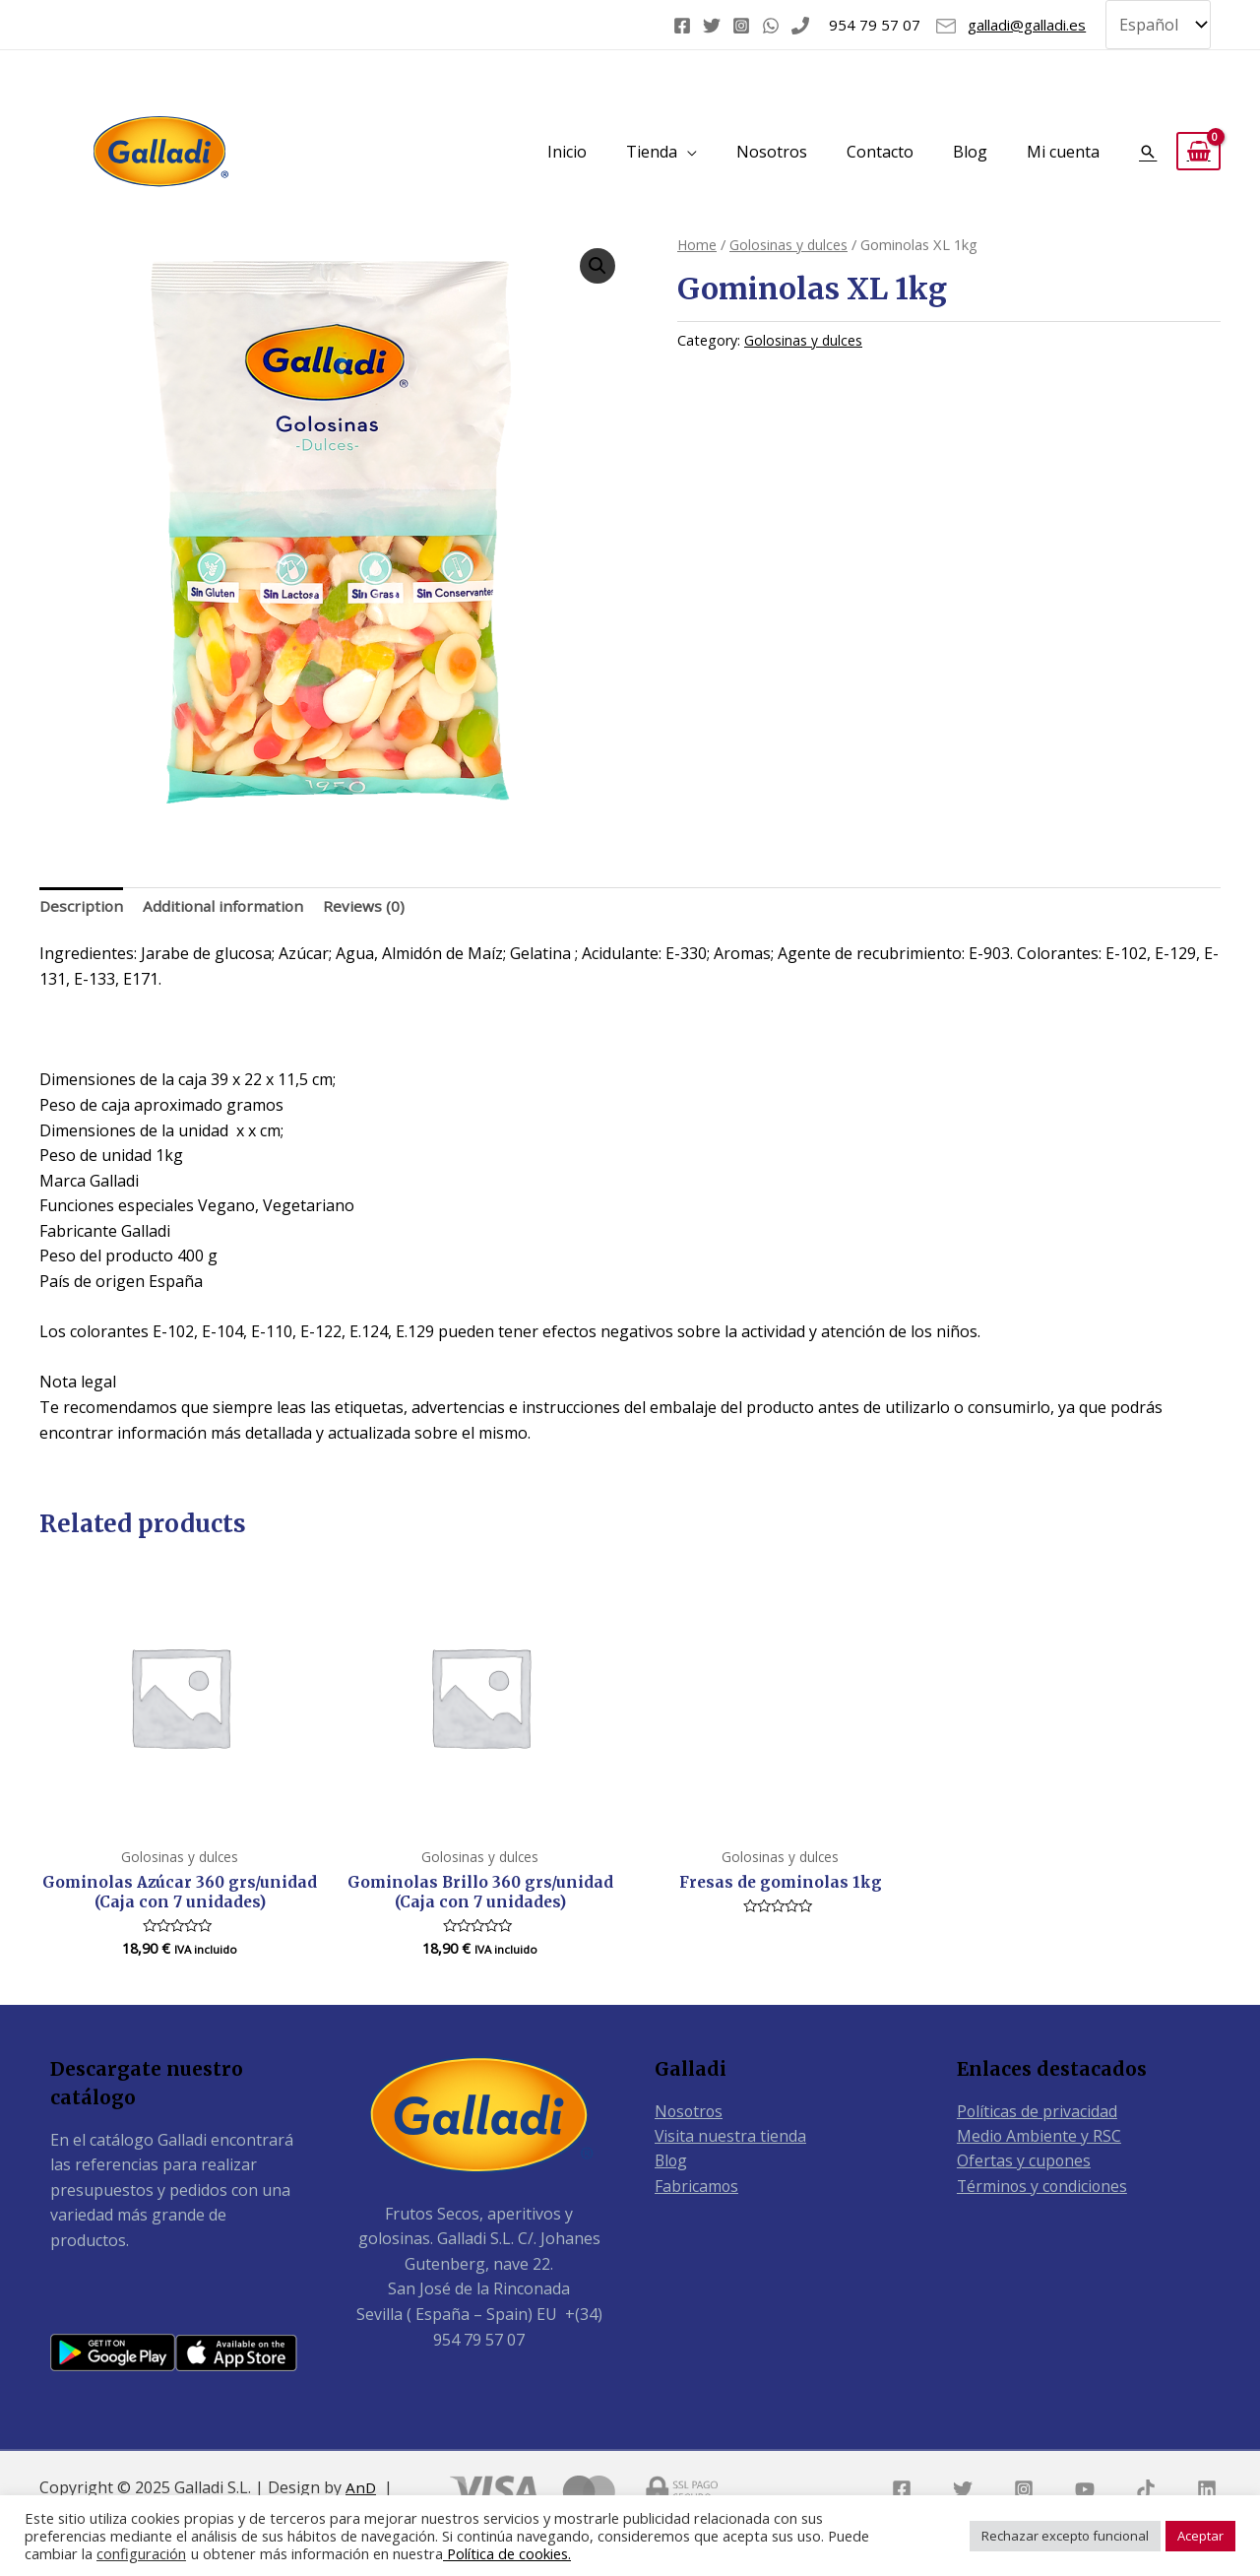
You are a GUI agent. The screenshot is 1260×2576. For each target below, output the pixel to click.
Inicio (567, 147)
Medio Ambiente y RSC (1039, 2136)
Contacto (880, 147)
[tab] (82, 903)
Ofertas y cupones (1024, 2161)
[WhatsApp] (771, 23)
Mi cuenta (1063, 147)
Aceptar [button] (1200, 2535)
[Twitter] (712, 23)
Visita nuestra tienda (731, 2136)
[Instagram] (741, 23)
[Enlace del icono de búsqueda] (1148, 147)
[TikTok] (1146, 2489)
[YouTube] (1085, 2489)
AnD (361, 2487)
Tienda (651, 147)
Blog (970, 147)
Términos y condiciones (1044, 2186)
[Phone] (800, 23)
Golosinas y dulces (790, 239)
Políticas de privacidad (1037, 2110)
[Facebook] (682, 23)
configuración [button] (141, 2553)
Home (697, 239)
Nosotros (771, 147)
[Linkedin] (1207, 2489)
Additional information (228, 902)
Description (82, 902)
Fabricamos (697, 2186)
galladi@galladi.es (1027, 22)
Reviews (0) (371, 902)
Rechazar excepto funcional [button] (1065, 2535)
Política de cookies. (507, 2553)
